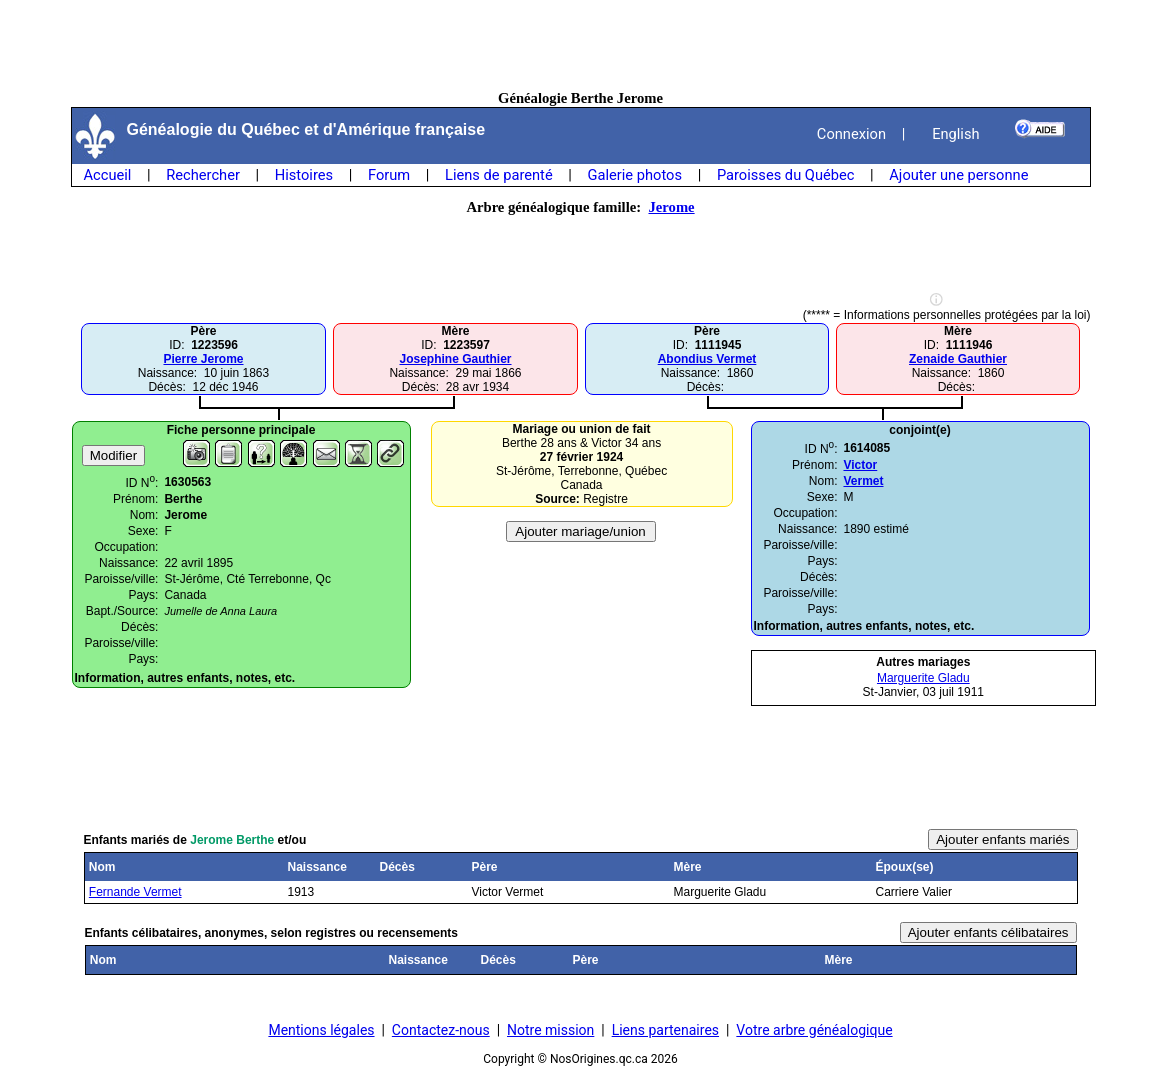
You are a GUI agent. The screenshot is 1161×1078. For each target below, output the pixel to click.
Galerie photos (635, 175)
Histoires (304, 175)
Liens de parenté (499, 175)
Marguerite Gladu (923, 678)
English (955, 134)
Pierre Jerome (203, 359)
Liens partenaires (665, 1030)
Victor (860, 465)
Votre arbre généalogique (814, 1030)
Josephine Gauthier (455, 359)
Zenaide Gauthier (958, 359)
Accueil (108, 175)
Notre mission (550, 1030)
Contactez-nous (441, 1030)
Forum (389, 175)
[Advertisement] (581, 45)
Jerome (671, 207)
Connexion (851, 134)
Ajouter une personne (958, 175)
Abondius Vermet (707, 359)
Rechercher (203, 175)
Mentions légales (321, 1030)
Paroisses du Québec (786, 175)
